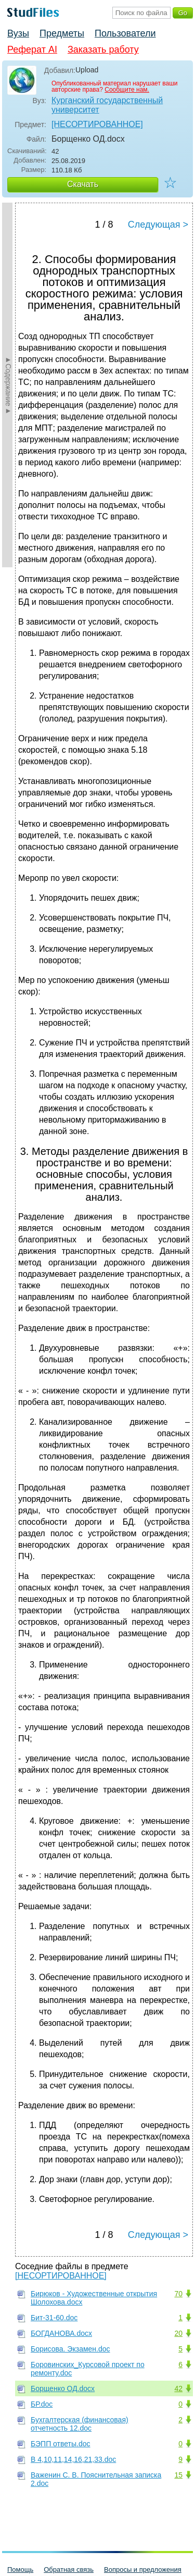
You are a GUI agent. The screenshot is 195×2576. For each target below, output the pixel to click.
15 (178, 2475)
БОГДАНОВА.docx (61, 2333)
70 (178, 2293)
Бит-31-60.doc (54, 2317)
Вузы (18, 33)
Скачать (82, 184)
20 (178, 2333)
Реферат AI (32, 49)
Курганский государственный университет (107, 105)
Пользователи (125, 33)
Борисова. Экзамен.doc (70, 2349)
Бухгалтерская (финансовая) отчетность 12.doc (79, 2424)
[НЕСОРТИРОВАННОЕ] (97, 124)
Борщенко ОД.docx (63, 2388)
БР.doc (42, 2404)
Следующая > (158, 224)
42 (178, 2388)
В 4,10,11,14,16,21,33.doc (73, 2459)
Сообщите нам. (127, 89)
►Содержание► (8, 385)
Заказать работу (103, 49)
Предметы (62, 33)
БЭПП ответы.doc (60, 2444)
